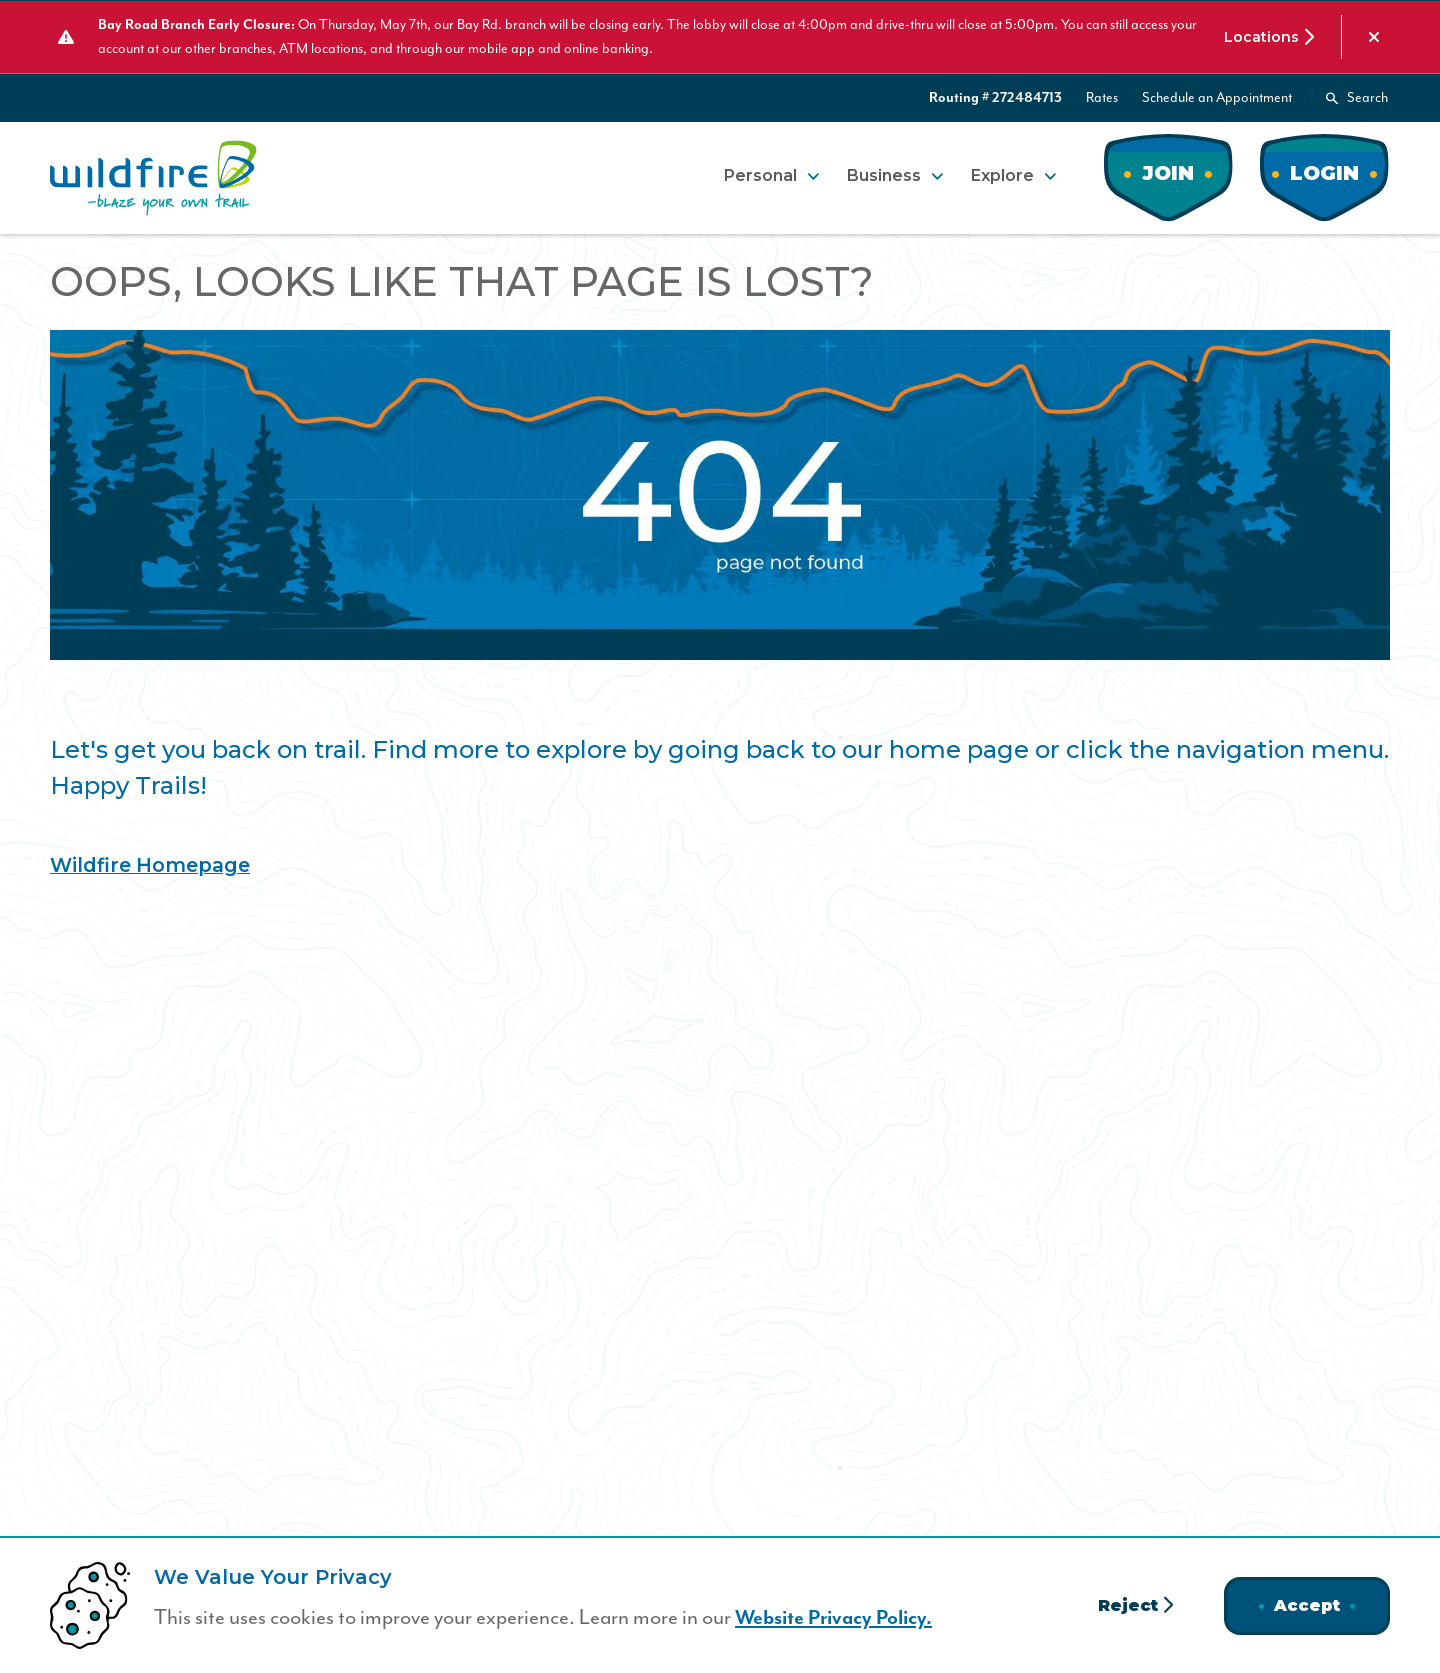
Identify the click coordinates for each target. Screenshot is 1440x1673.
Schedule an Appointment (1217, 97)
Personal (760, 174)
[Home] (153, 177)
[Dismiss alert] (1374, 36)
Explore (1002, 174)
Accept (1307, 1605)
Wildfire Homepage (153, 864)
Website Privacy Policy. (838, 1618)
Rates (1102, 97)
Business (884, 174)
